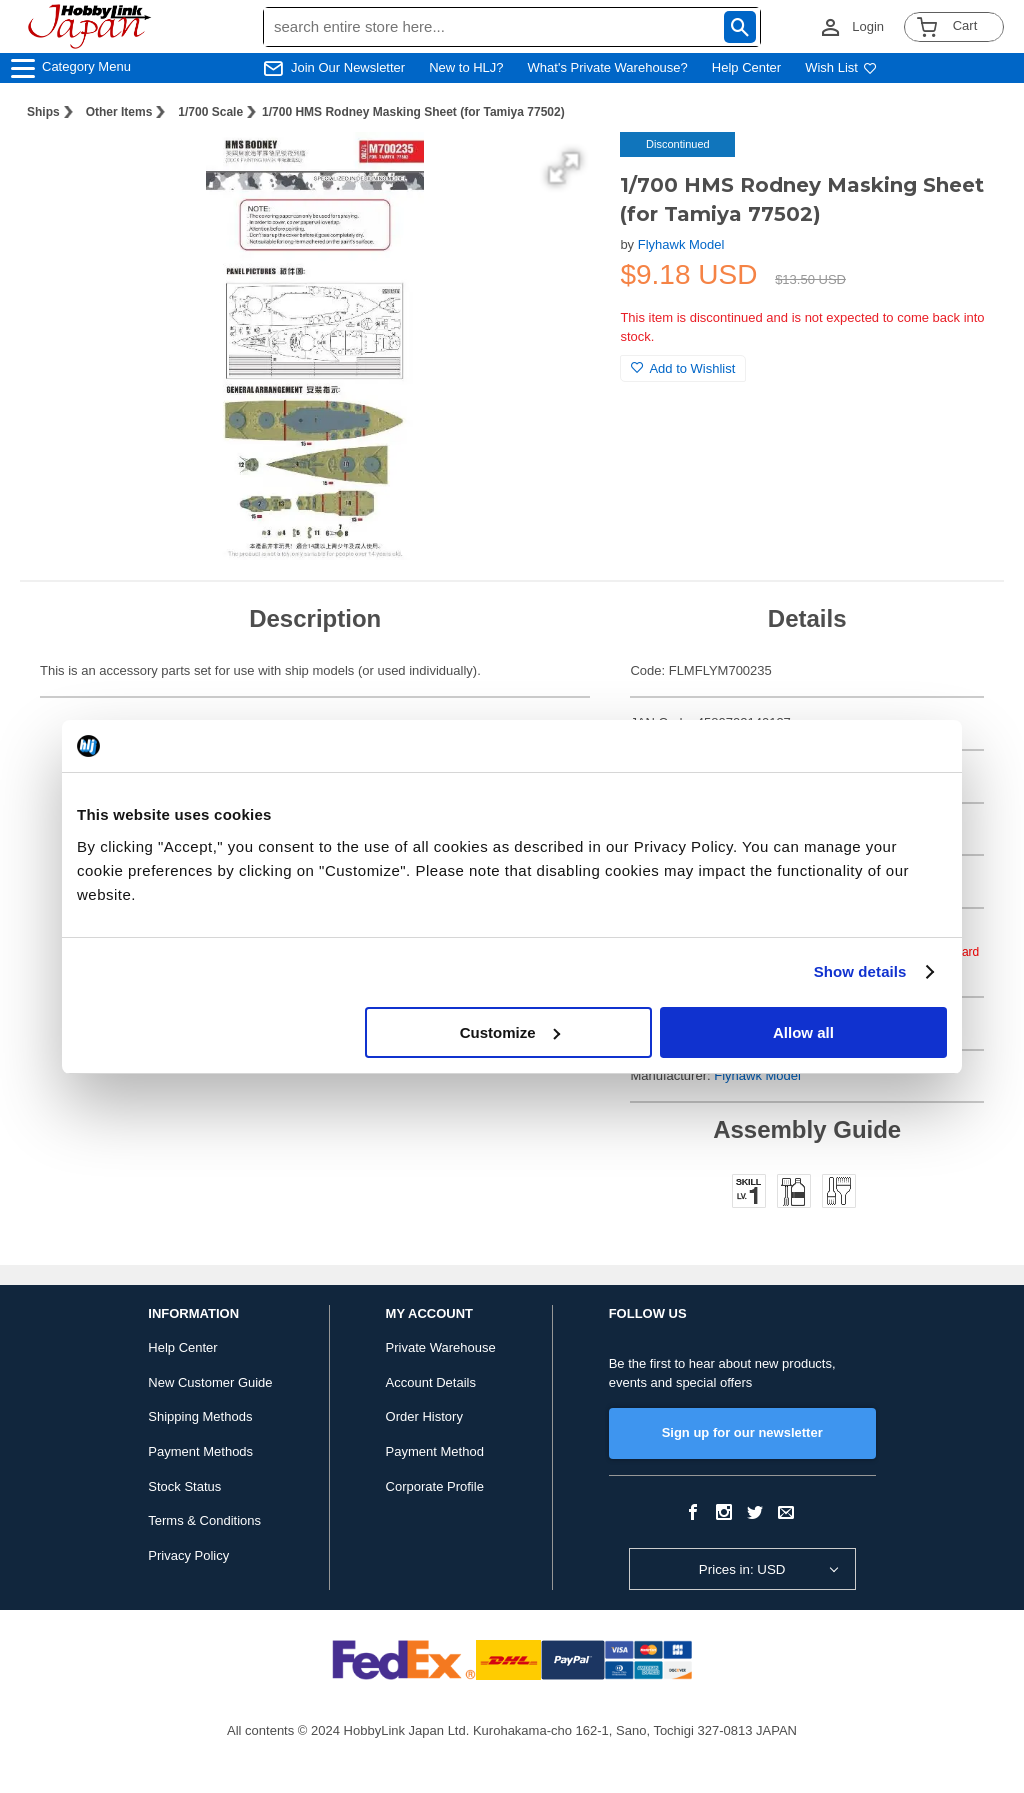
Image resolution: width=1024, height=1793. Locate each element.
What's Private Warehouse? (608, 67)
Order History (424, 1416)
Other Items (119, 112)
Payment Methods (200, 1451)
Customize (510, 1032)
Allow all (803, 1032)
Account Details (431, 1382)
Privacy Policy (188, 1555)
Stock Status (184, 1486)
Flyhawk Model (681, 244)
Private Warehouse (441, 1347)
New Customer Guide (210, 1382)
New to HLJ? (466, 67)
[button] (564, 168)
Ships (43, 112)
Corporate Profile (435, 1486)
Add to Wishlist (683, 368)
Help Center (746, 67)
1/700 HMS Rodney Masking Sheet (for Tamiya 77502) (413, 112)
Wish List (841, 67)
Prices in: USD (742, 1569)
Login (868, 26)
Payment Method (435, 1451)
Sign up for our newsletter (742, 1432)
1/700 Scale (210, 112)
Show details (860, 971)
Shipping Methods (200, 1416)
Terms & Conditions (204, 1520)
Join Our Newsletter (348, 67)
